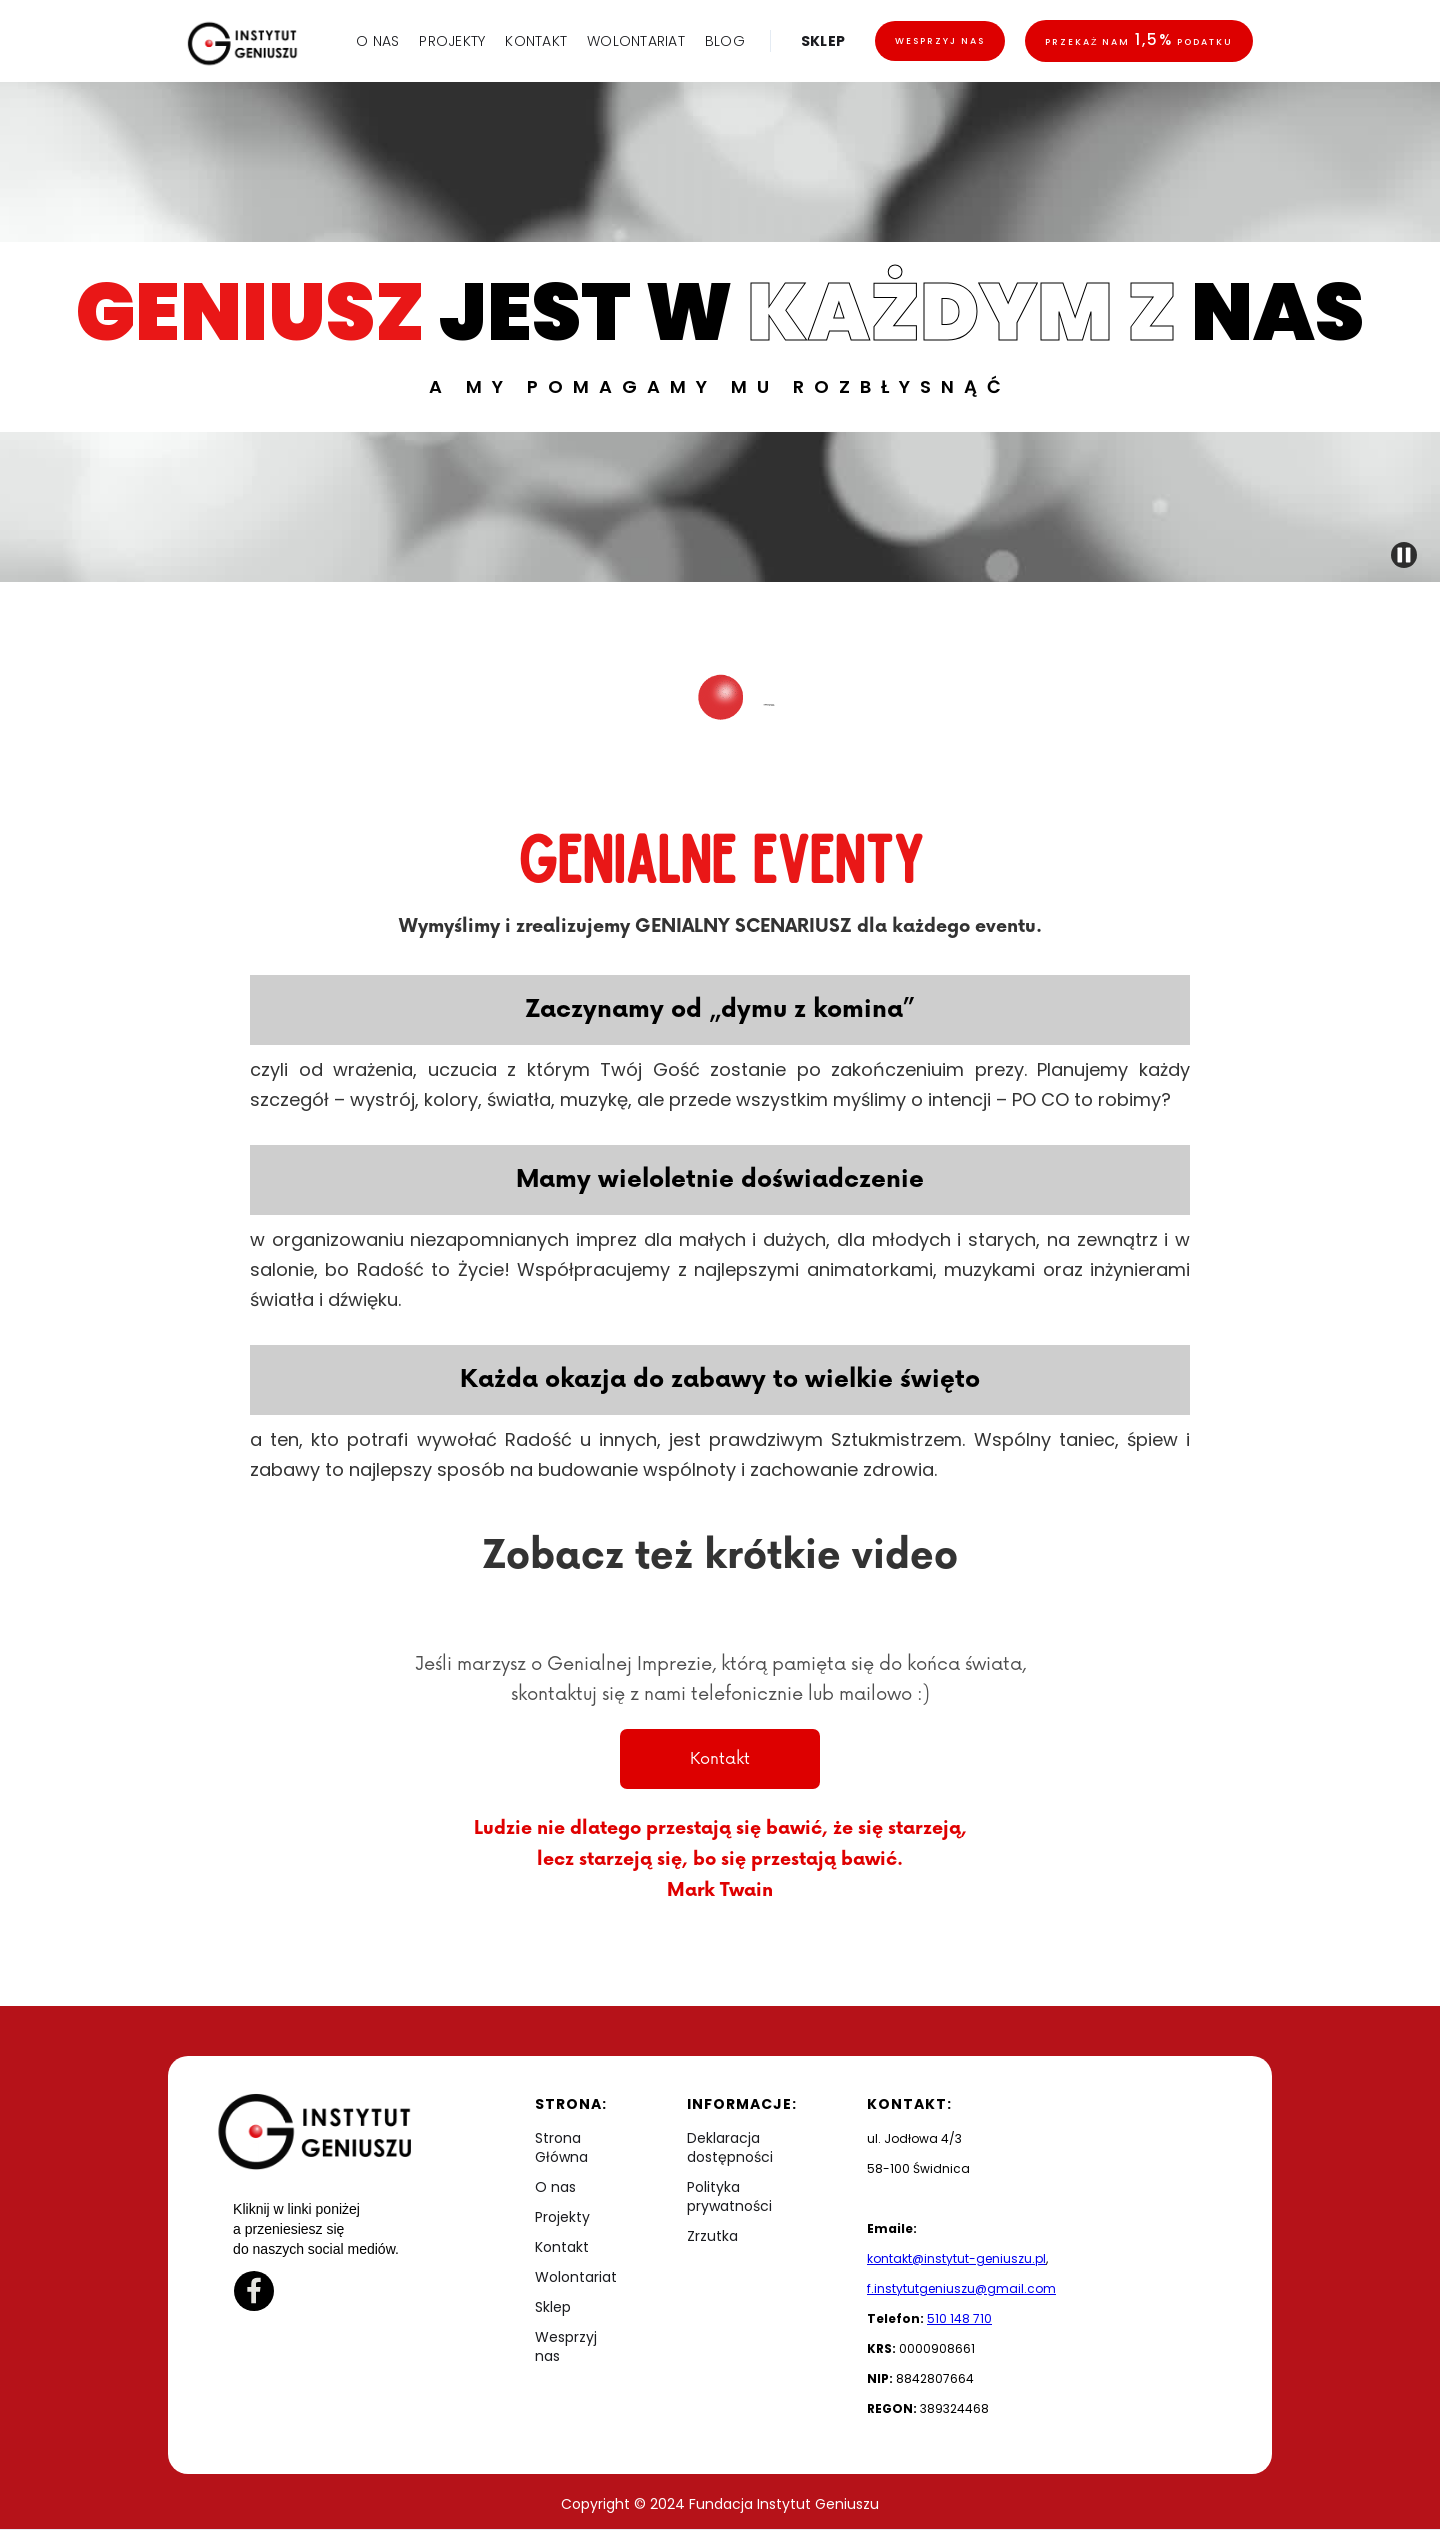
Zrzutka (712, 2236)
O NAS (377, 41)
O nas (555, 2187)
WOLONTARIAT (636, 41)
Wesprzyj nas (940, 41)
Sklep (553, 2307)
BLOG (725, 41)
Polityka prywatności (729, 2197)
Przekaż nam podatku (1139, 39)
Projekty (562, 2217)
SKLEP (823, 41)
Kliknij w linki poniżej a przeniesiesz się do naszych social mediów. (316, 2229)
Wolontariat (576, 2277)
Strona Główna (561, 2148)
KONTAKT (536, 41)
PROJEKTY (452, 41)
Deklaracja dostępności (730, 2148)
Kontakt (720, 1759)
